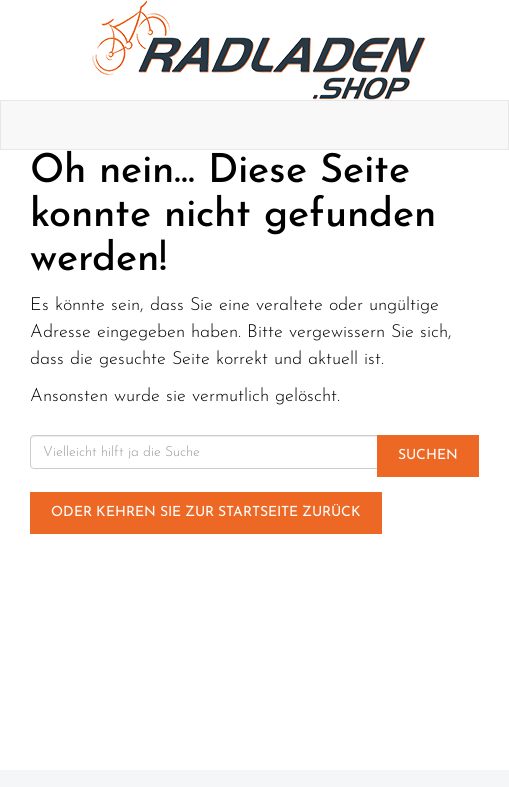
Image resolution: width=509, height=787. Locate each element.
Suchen (428, 455)
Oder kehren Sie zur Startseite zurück (206, 512)
